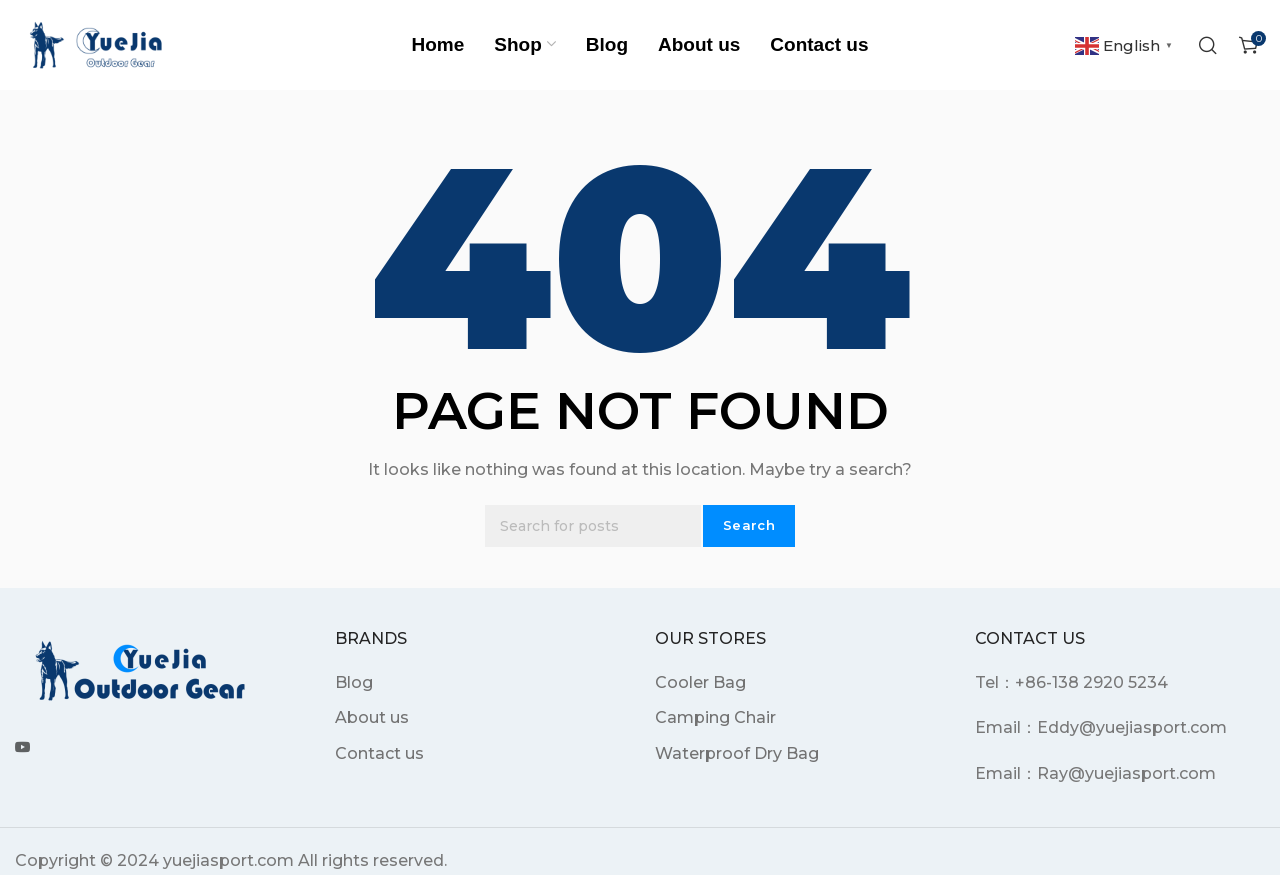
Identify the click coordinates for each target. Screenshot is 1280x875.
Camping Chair (715, 717)
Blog (354, 682)
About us (372, 717)
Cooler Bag (700, 682)
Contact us (379, 753)
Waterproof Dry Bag (737, 753)
